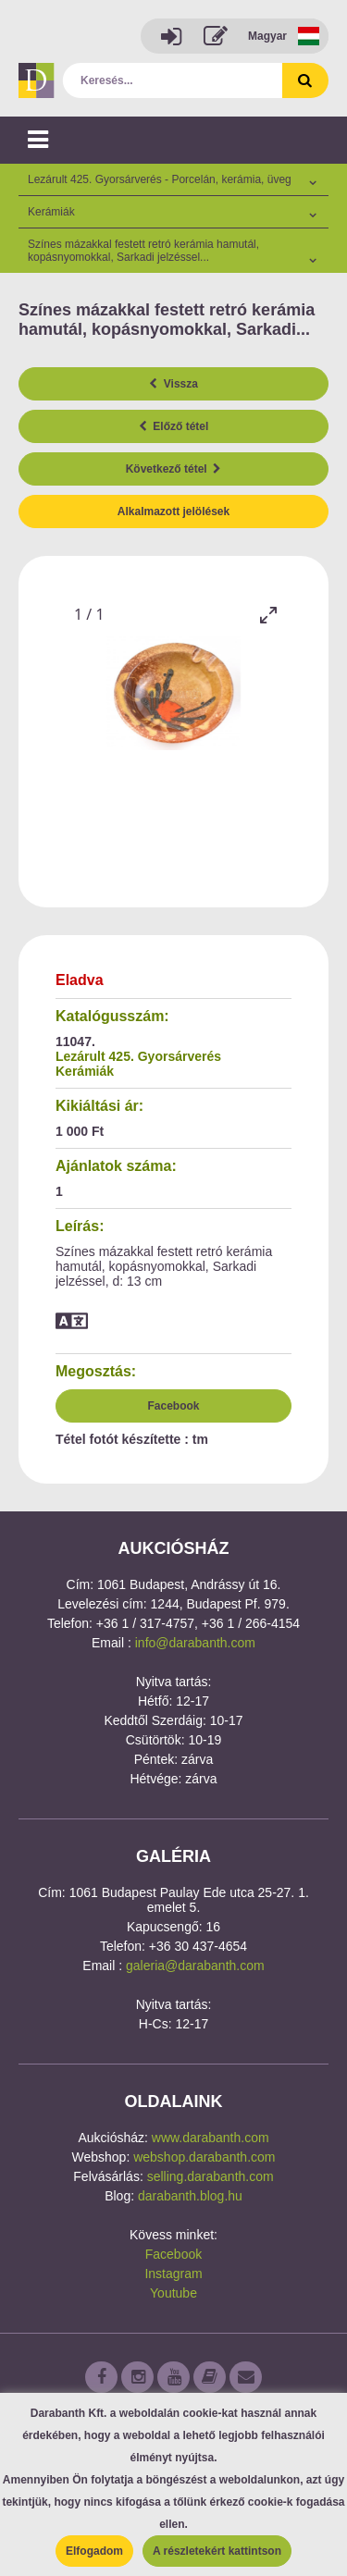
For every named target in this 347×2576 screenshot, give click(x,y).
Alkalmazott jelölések (173, 511)
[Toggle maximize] (268, 614)
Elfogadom (94, 2551)
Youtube (173, 2293)
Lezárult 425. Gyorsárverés (138, 1056)
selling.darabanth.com (210, 2176)
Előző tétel (174, 426)
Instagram (173, 2273)
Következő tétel (174, 468)
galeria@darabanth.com (195, 1965)
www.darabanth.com (210, 2137)
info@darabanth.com (195, 1642)
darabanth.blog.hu (190, 2195)
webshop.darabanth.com (204, 2157)
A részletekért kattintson (217, 2551)
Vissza (173, 383)
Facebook (173, 1405)
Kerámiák (85, 1071)
